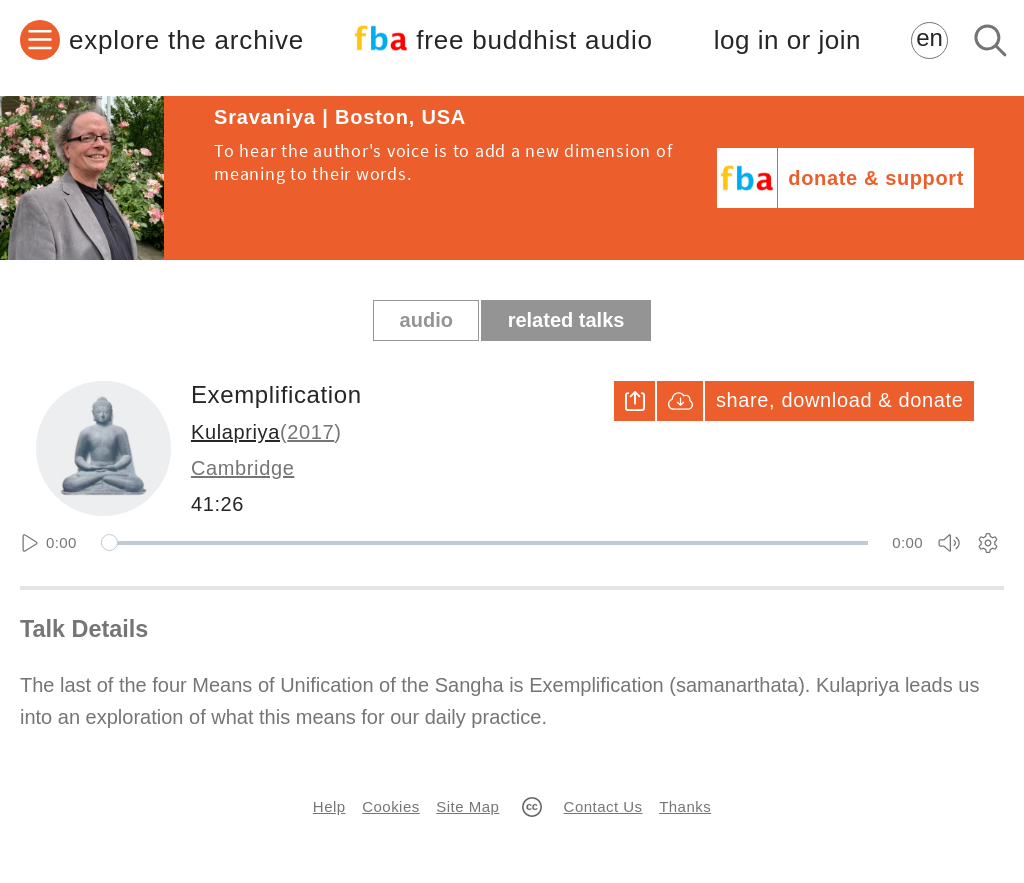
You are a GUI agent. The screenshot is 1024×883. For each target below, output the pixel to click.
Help (329, 806)
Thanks (685, 806)
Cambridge (243, 468)
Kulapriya (235, 432)
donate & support (876, 178)
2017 (310, 432)
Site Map (467, 806)
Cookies (390, 806)
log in (787, 40)
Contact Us (603, 806)
